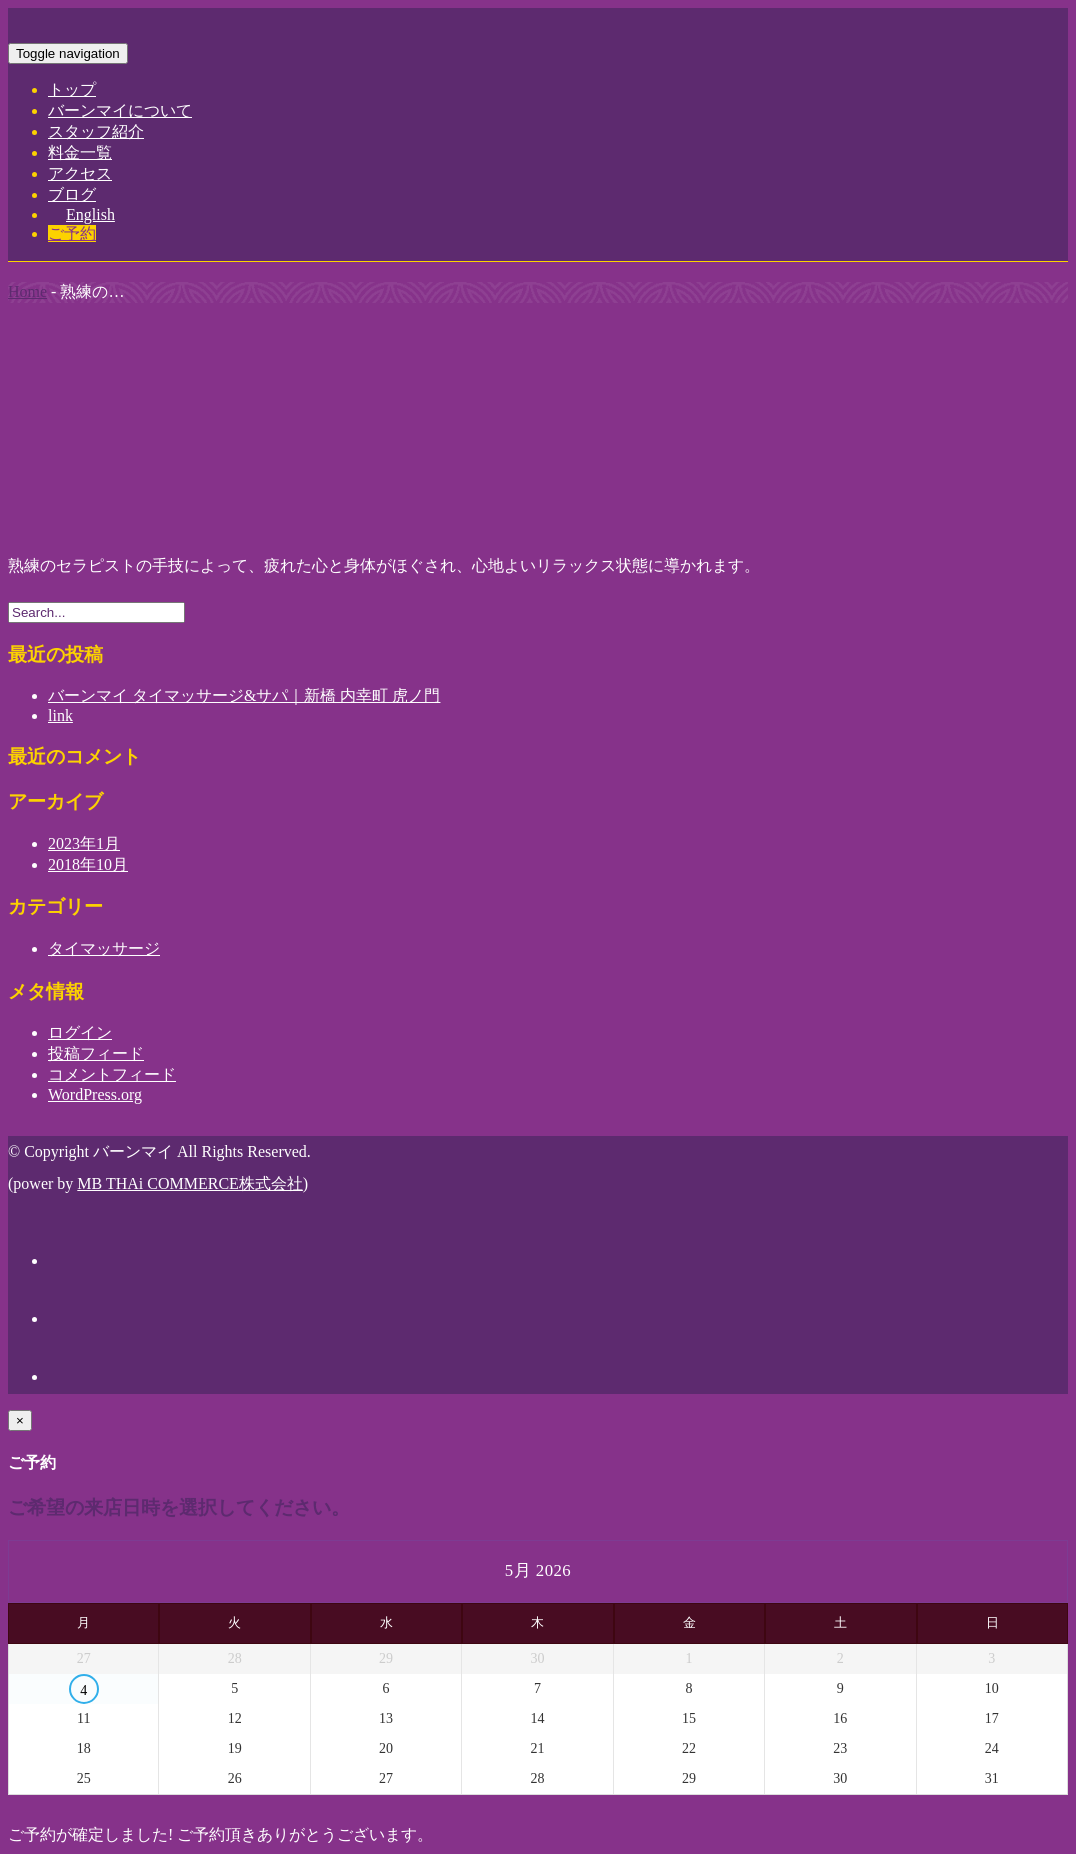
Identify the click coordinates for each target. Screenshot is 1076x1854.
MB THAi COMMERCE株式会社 (190, 1183)
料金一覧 (80, 152)
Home (27, 291)
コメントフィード (112, 1074)
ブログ (72, 194)
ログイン (80, 1032)
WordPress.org (95, 1094)
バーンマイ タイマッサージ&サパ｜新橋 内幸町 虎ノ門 (244, 695)
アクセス (80, 173)
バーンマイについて (120, 110)
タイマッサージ (104, 948)
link (60, 715)
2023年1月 (84, 843)
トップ (72, 89)
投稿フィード (96, 1053)
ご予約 (72, 233)
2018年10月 (88, 864)
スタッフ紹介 (96, 131)
